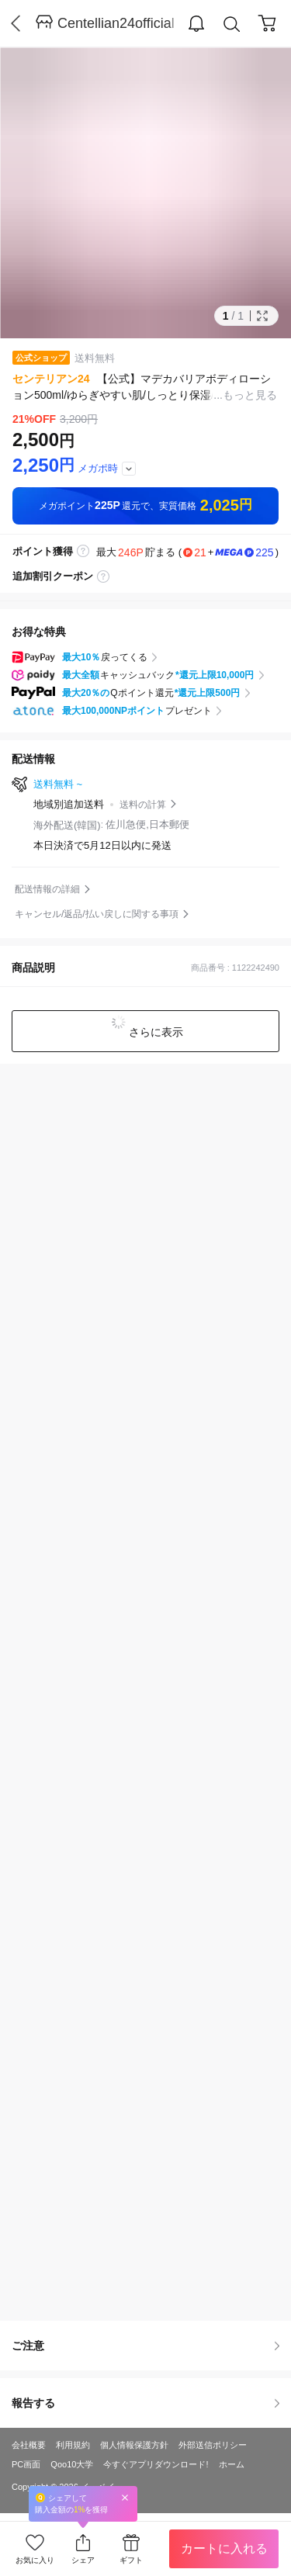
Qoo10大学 (71, 2464)
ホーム (231, 2464)
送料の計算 (143, 804)
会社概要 (29, 2445)
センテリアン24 (51, 378)
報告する (145, 2403)
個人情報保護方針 (134, 2445)
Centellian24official (116, 23)
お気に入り (35, 2560)
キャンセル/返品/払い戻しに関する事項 (96, 914)
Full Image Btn (262, 316)
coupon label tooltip (103, 576)
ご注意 (145, 2346)
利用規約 (73, 2445)
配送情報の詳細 (47, 889)
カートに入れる (224, 2548)
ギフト (131, 2560)
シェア (83, 2560)
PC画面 (26, 2464)
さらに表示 (155, 1032)
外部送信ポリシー (212, 2445)
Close (125, 2497)
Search (232, 24)
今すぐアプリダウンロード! (155, 2464)
